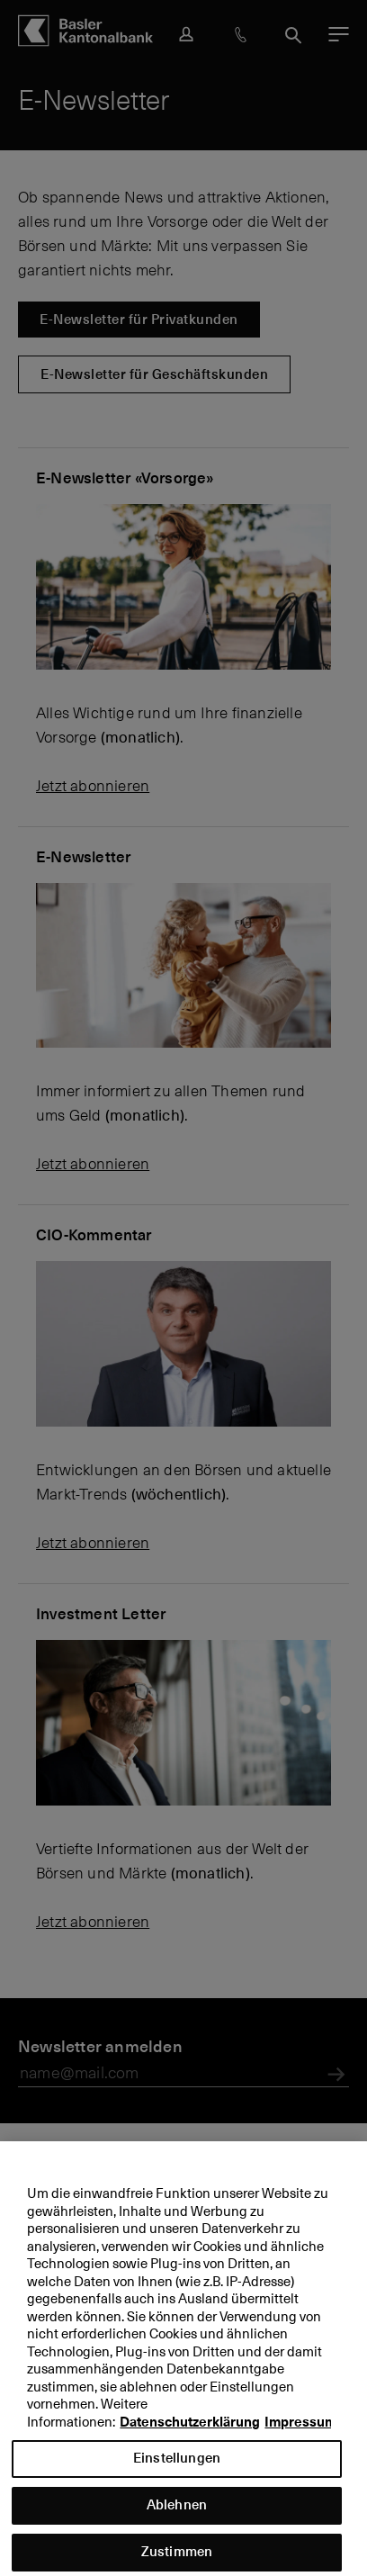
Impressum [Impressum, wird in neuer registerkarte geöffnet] (300, 2432)
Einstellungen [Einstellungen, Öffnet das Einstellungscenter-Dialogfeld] (176, 2468)
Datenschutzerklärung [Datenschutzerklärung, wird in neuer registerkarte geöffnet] (190, 2432)
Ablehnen (177, 2515)
